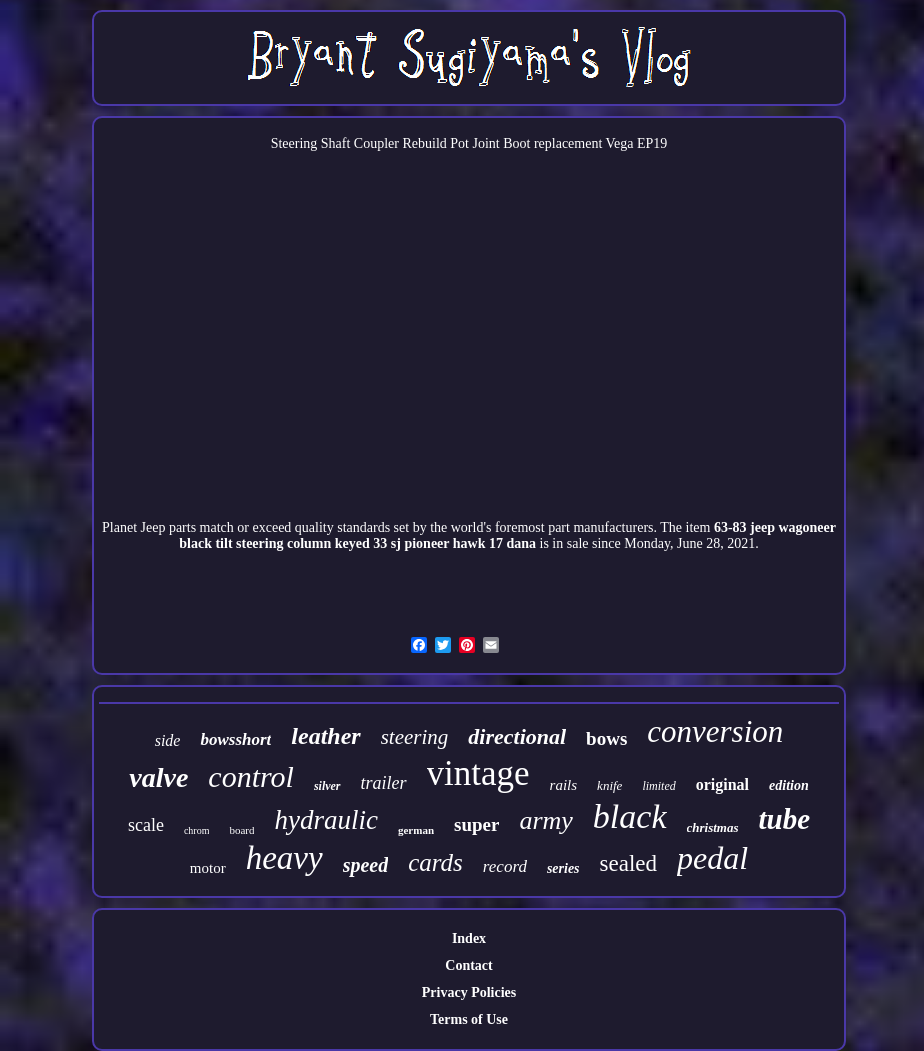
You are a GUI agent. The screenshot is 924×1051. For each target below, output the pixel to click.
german (416, 830)
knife (609, 785)
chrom (197, 830)
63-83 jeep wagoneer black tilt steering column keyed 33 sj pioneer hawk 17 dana (507, 535)
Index (469, 938)
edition (789, 785)
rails (564, 785)
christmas (713, 827)
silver (327, 786)
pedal (712, 858)
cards (435, 862)
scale (146, 825)
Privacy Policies (469, 992)
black (630, 816)
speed (366, 865)
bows (606, 738)
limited (658, 786)
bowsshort (235, 739)
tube (785, 819)
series (563, 868)
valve (158, 777)
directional (517, 736)
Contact (468, 965)
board (241, 830)
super (476, 824)
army (545, 820)
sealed (628, 863)
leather (325, 736)
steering (415, 737)
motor (208, 868)
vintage (478, 773)
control (251, 776)
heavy (284, 858)
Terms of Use (469, 1019)
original (722, 784)
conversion (715, 731)
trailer (384, 783)
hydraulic (325, 820)
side (168, 740)
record (505, 866)
